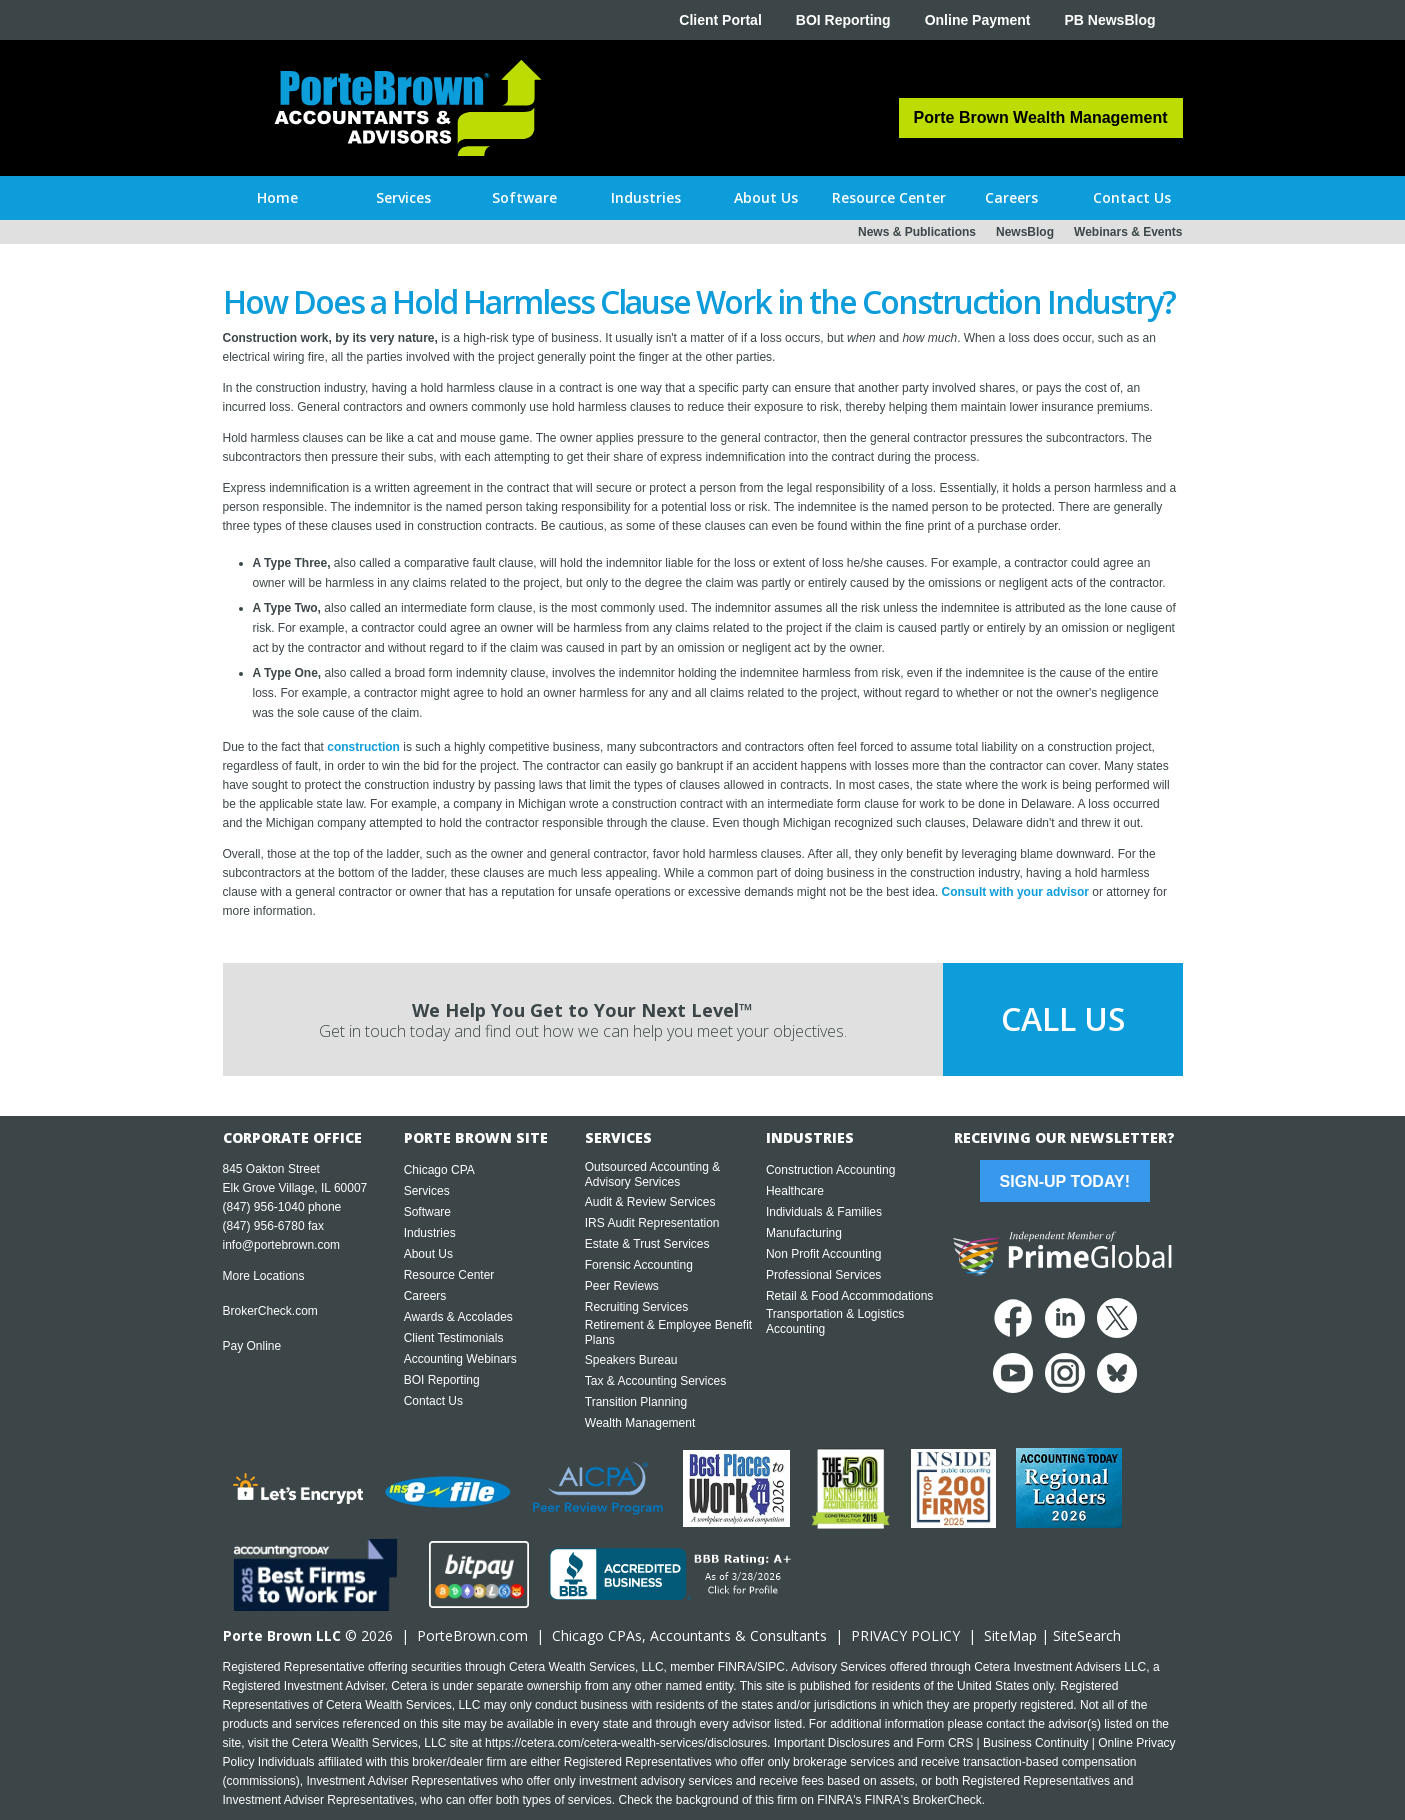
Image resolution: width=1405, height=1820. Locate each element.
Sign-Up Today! (1065, 1181)
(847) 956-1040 (264, 1207)
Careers (425, 1296)
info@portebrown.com (282, 1245)
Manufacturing (804, 1233)
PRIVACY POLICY (905, 1635)
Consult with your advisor (1015, 892)
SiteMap (1010, 1635)
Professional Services (823, 1275)
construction (363, 747)
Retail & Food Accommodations (849, 1296)
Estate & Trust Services (647, 1244)
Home (277, 197)
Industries (430, 1233)
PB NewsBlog (1109, 20)
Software (427, 1212)
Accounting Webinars (460, 1359)
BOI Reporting (843, 20)
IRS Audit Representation (652, 1223)
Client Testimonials (454, 1338)
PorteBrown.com (472, 1635)
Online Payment (978, 20)
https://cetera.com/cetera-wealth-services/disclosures (626, 1743)
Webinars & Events (1128, 232)
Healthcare (795, 1191)
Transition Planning (636, 1402)
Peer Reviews (622, 1286)
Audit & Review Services (650, 1202)
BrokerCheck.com (270, 1311)
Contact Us (433, 1401)
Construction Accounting (830, 1170)
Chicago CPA (439, 1170)
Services (427, 1191)
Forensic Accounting (639, 1265)
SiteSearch (1087, 1635)
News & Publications (917, 232)
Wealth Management (640, 1423)
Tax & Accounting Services (655, 1381)
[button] (403, 198)
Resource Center (449, 1275)
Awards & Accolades (458, 1317)
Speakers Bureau (631, 1360)
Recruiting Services (636, 1307)
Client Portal (720, 20)
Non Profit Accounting (823, 1254)
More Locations (264, 1276)
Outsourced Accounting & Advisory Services (652, 1174)
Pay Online (252, 1346)
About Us (428, 1254)
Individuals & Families (824, 1212)
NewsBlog (1025, 232)
